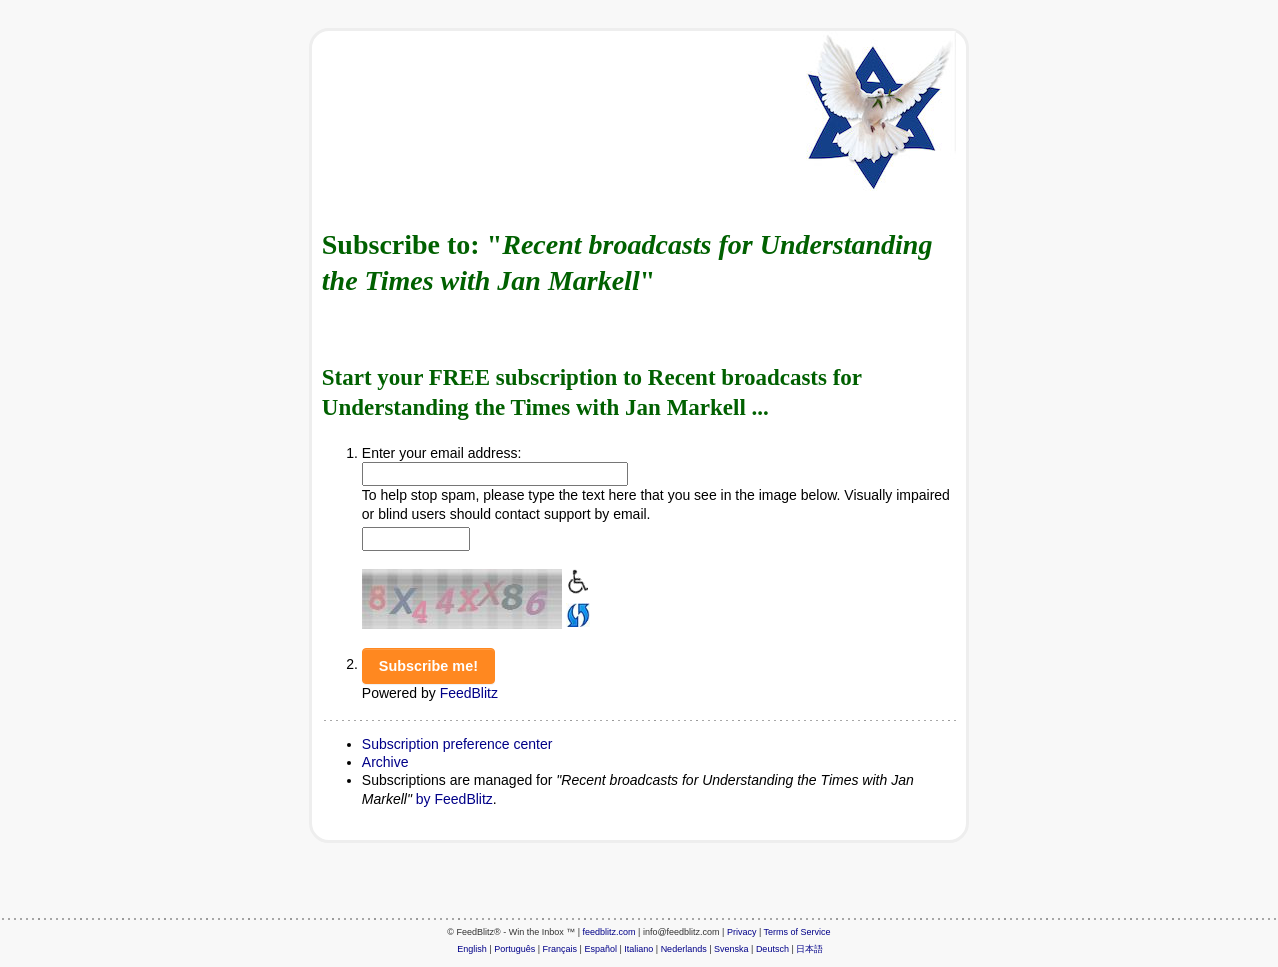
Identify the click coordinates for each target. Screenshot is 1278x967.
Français (560, 949)
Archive (385, 762)
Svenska (731, 949)
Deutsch (772, 949)
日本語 (809, 949)
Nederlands (684, 949)
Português (514, 949)
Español (600, 949)
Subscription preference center (457, 744)
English (472, 949)
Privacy (742, 932)
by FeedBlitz (454, 799)
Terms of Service (797, 932)
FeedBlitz (469, 693)
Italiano (638, 949)
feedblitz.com (609, 932)
